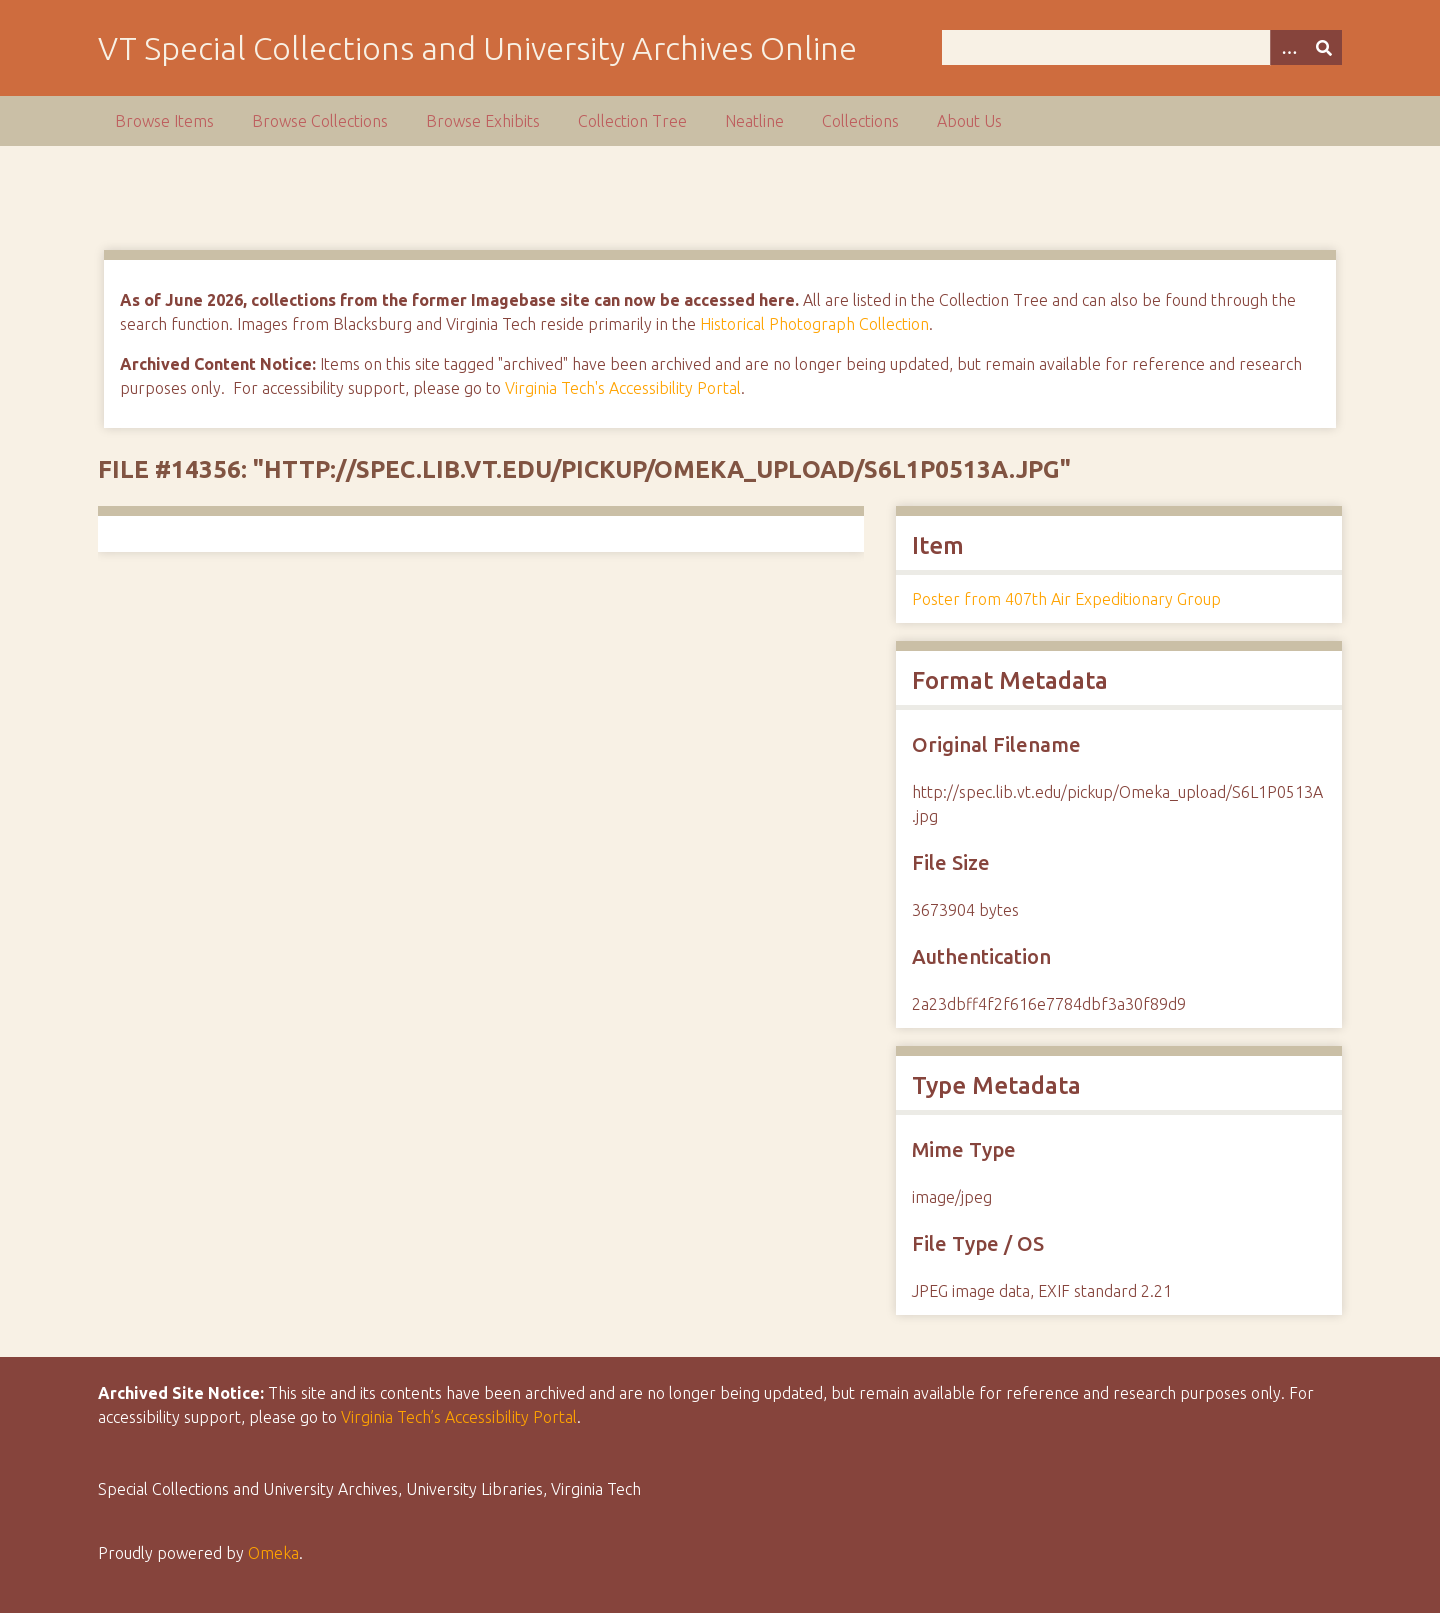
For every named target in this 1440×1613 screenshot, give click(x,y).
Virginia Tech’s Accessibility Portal (459, 1417)
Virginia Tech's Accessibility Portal (623, 388)
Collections (860, 121)
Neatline (754, 121)
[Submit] (1324, 47)
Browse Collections (320, 121)
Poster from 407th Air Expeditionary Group (1066, 599)
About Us (969, 121)
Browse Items (164, 121)
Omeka (273, 1553)
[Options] (1288, 47)
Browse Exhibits (483, 121)
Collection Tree (632, 121)
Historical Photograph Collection (814, 324)
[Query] (1142, 47)
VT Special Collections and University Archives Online (477, 48)
